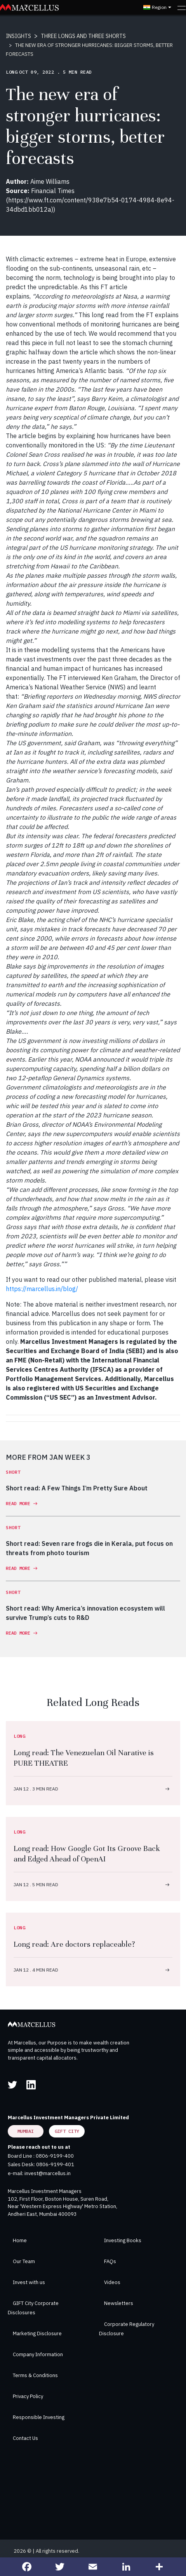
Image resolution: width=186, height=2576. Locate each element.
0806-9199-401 (55, 2164)
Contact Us (25, 2438)
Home (20, 2240)
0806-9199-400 (55, 2156)
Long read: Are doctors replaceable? (74, 1944)
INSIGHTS (18, 36)
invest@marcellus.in (47, 2173)
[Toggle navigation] (181, 7)
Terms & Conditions (35, 2375)
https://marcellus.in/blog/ (42, 1289)
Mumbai (25, 2131)
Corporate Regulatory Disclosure (126, 2329)
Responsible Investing (38, 2417)
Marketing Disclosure (37, 2333)
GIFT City (67, 2131)
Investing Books (122, 2240)
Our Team (24, 2261)
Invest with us (29, 2282)
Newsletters (118, 2303)
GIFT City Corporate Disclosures (33, 2308)
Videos (112, 2282)
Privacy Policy (28, 2396)
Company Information (38, 2354)
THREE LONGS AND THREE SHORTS (83, 36)
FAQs (110, 2261)
